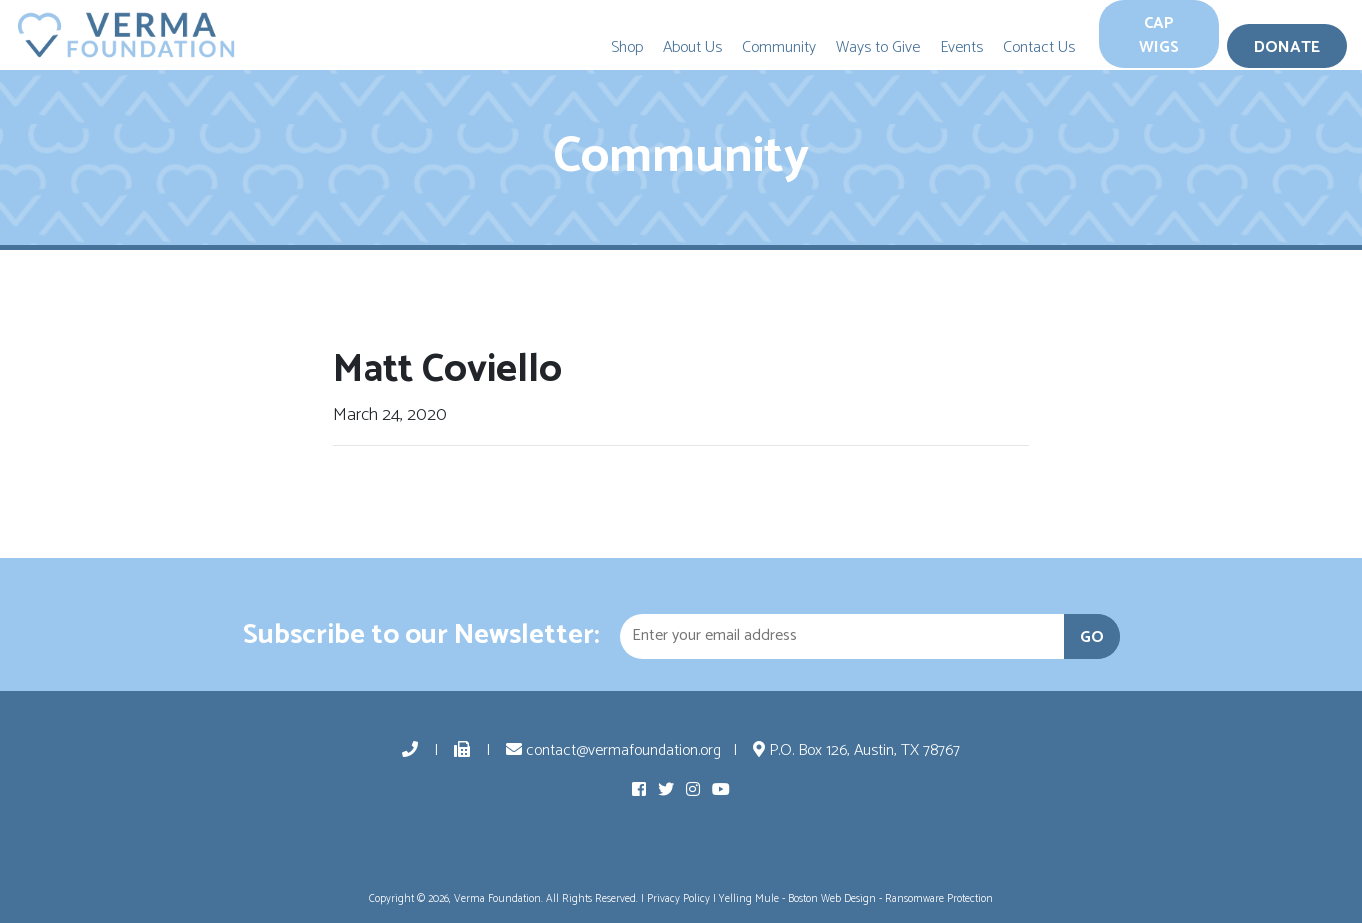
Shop (627, 47)
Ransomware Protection (939, 899)
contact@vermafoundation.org (613, 750)
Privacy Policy (678, 899)
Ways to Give (878, 47)
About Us (692, 47)
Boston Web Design (832, 899)
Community (779, 47)
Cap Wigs (1159, 35)
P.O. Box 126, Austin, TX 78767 (856, 750)
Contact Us (1039, 47)
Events (961, 47)
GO (1092, 637)
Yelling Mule (749, 899)
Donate (1287, 47)
